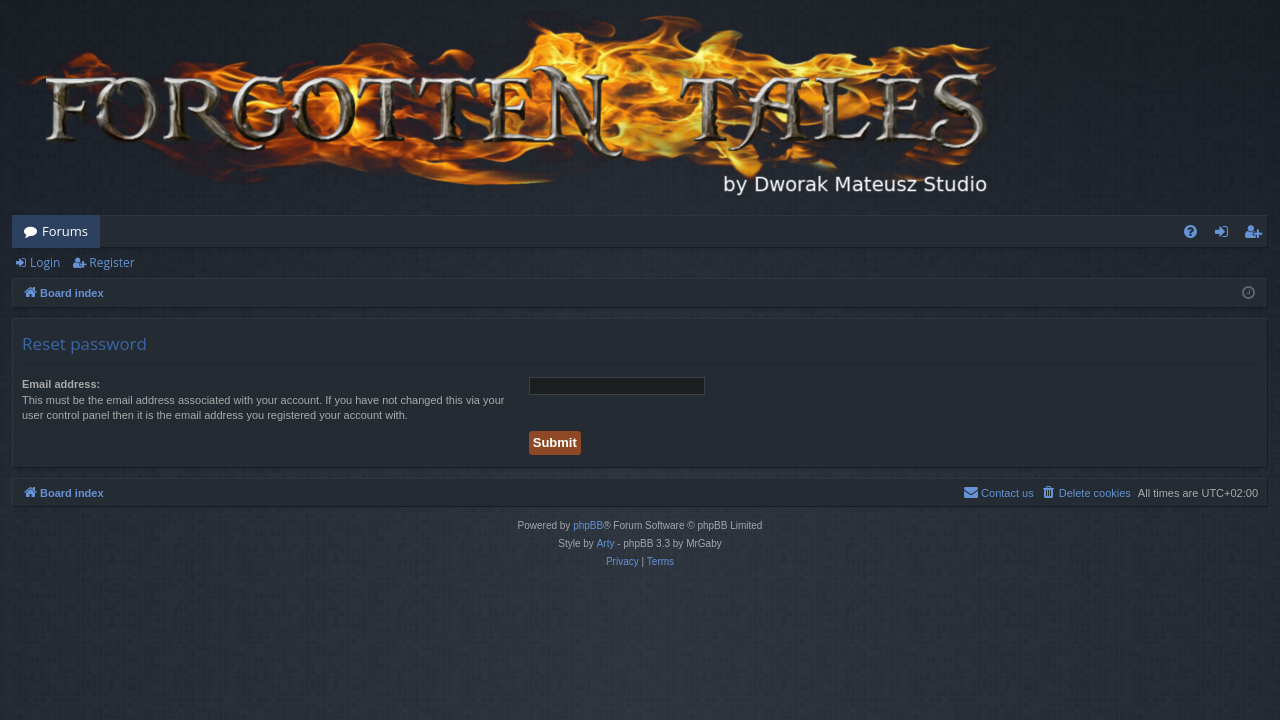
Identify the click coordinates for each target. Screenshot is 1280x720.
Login (45, 262)
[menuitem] (1190, 231)
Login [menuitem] (1225, 235)
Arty (606, 543)
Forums (65, 231)
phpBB (588, 525)
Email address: (61, 384)
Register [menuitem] (1257, 235)
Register (111, 262)
